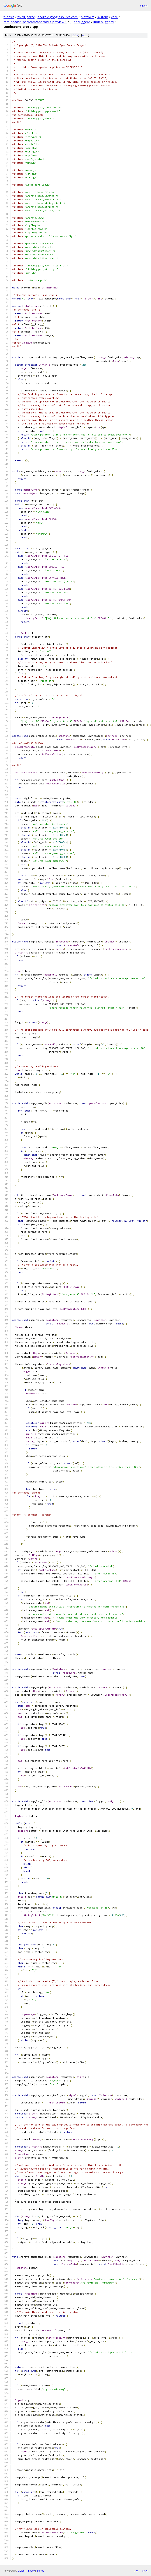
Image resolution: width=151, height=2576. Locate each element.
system (102, 17)
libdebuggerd (103, 22)
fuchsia (9, 17)
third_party (26, 17)
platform (87, 17)
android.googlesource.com (57, 17)
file (75, 35)
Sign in (143, 5)
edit (85, 35)
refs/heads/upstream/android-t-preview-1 (35, 22)
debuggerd (82, 22)
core (114, 17)
